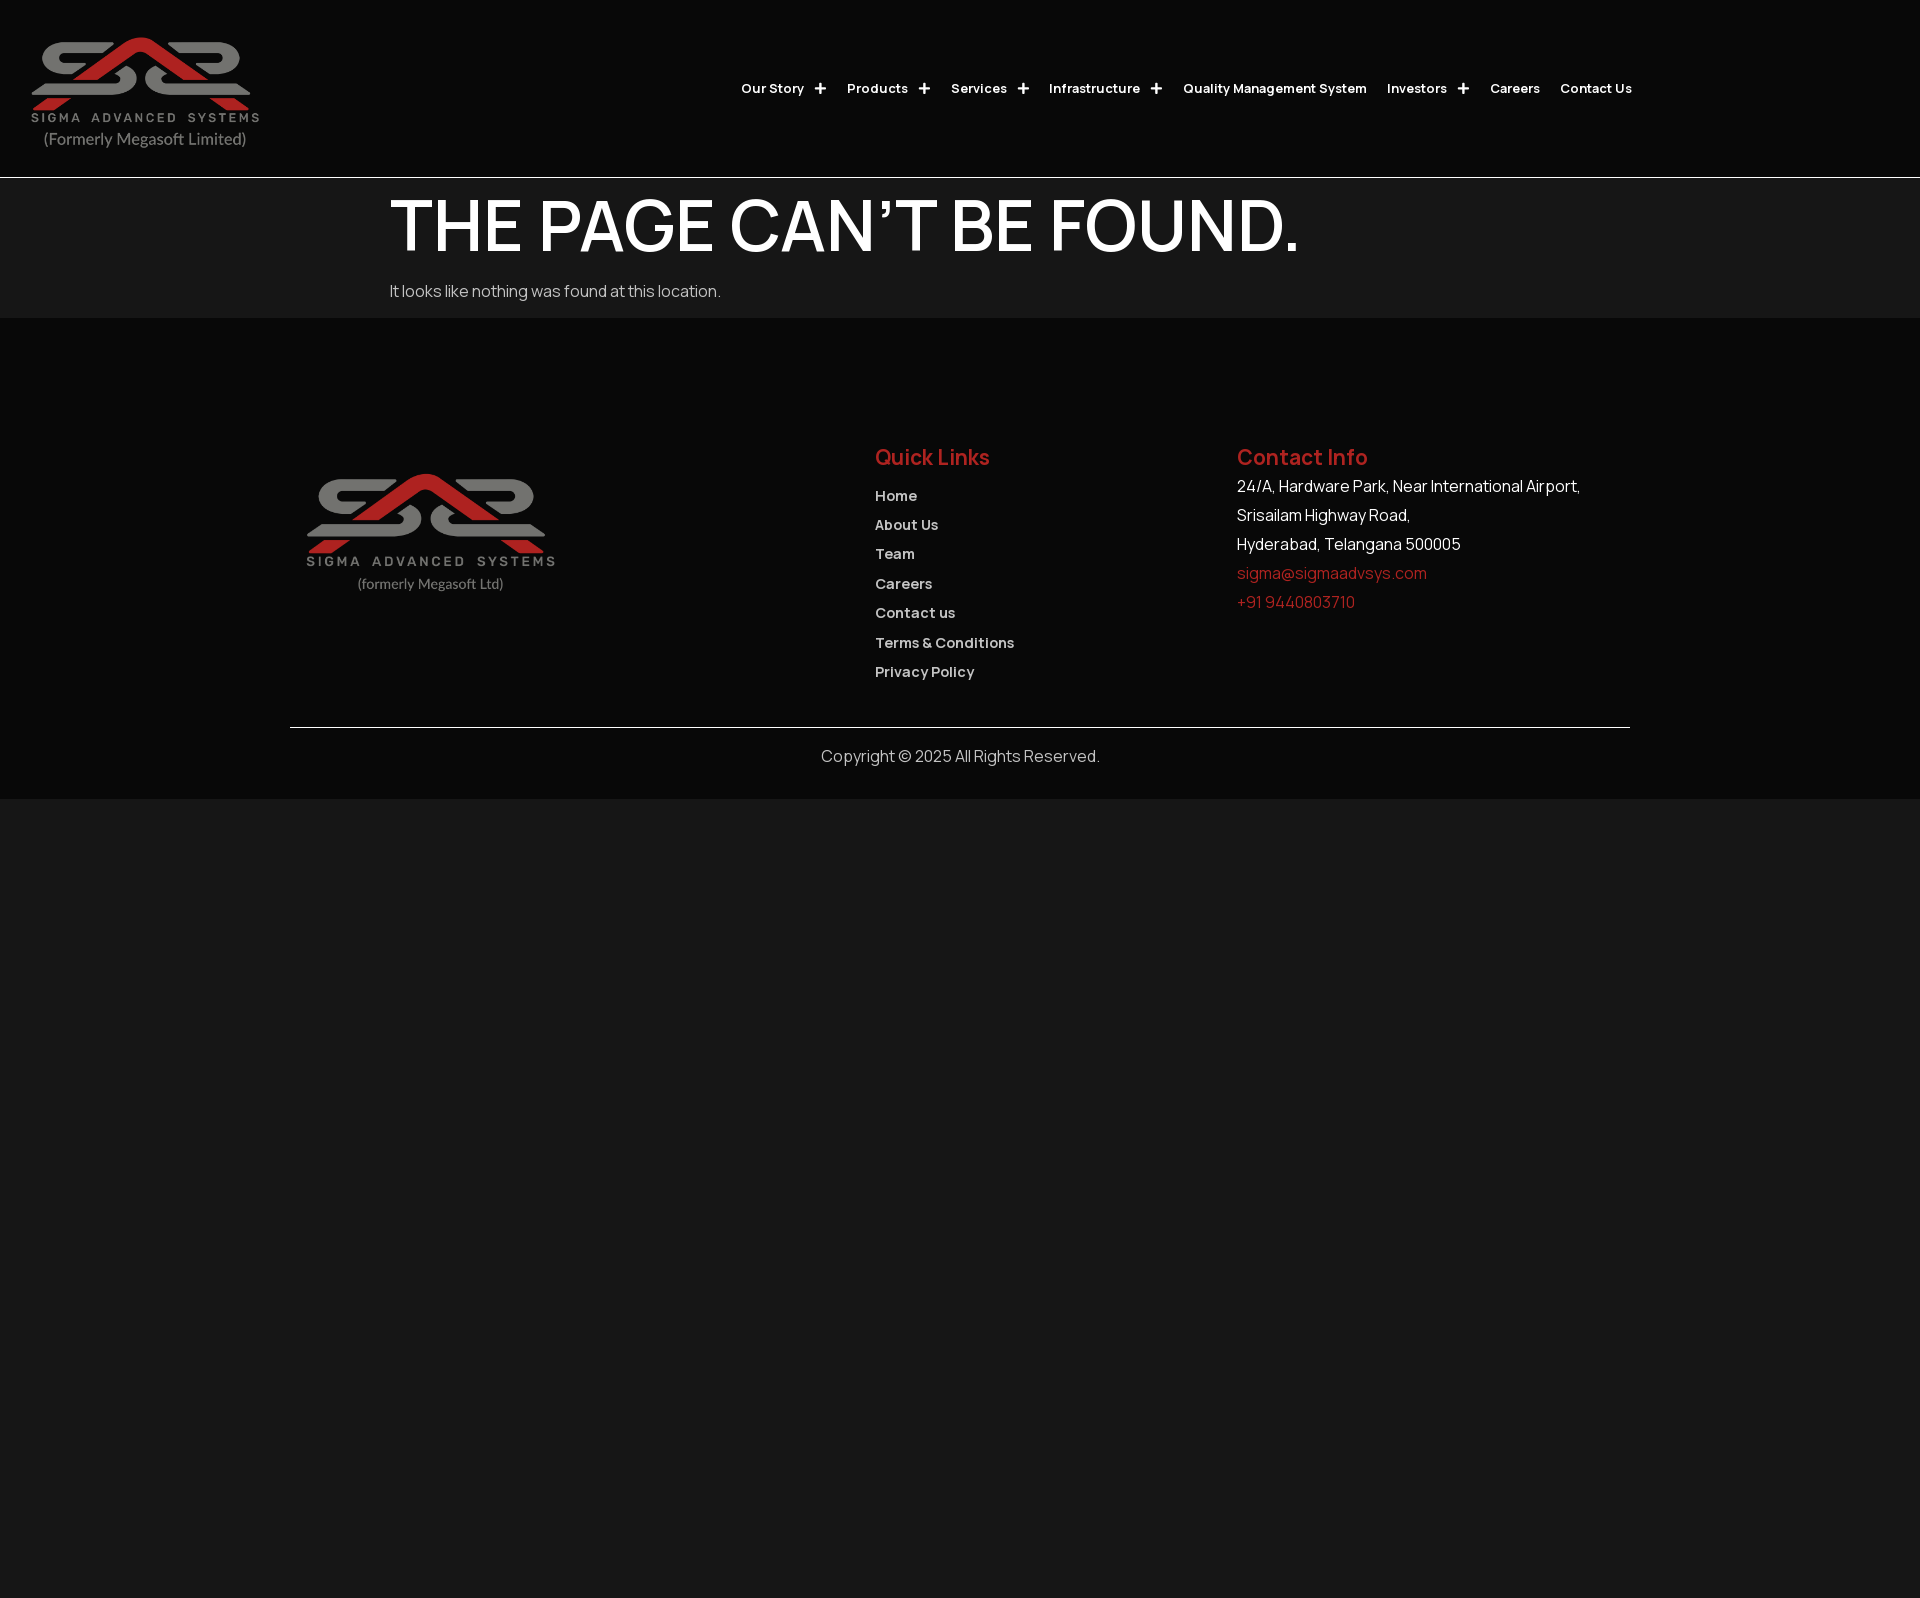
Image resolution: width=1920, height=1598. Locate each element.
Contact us (1596, 88)
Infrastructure (1106, 88)
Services (990, 88)
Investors (1428, 88)
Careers (1515, 88)
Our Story (784, 88)
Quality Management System (1275, 88)
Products (889, 88)
